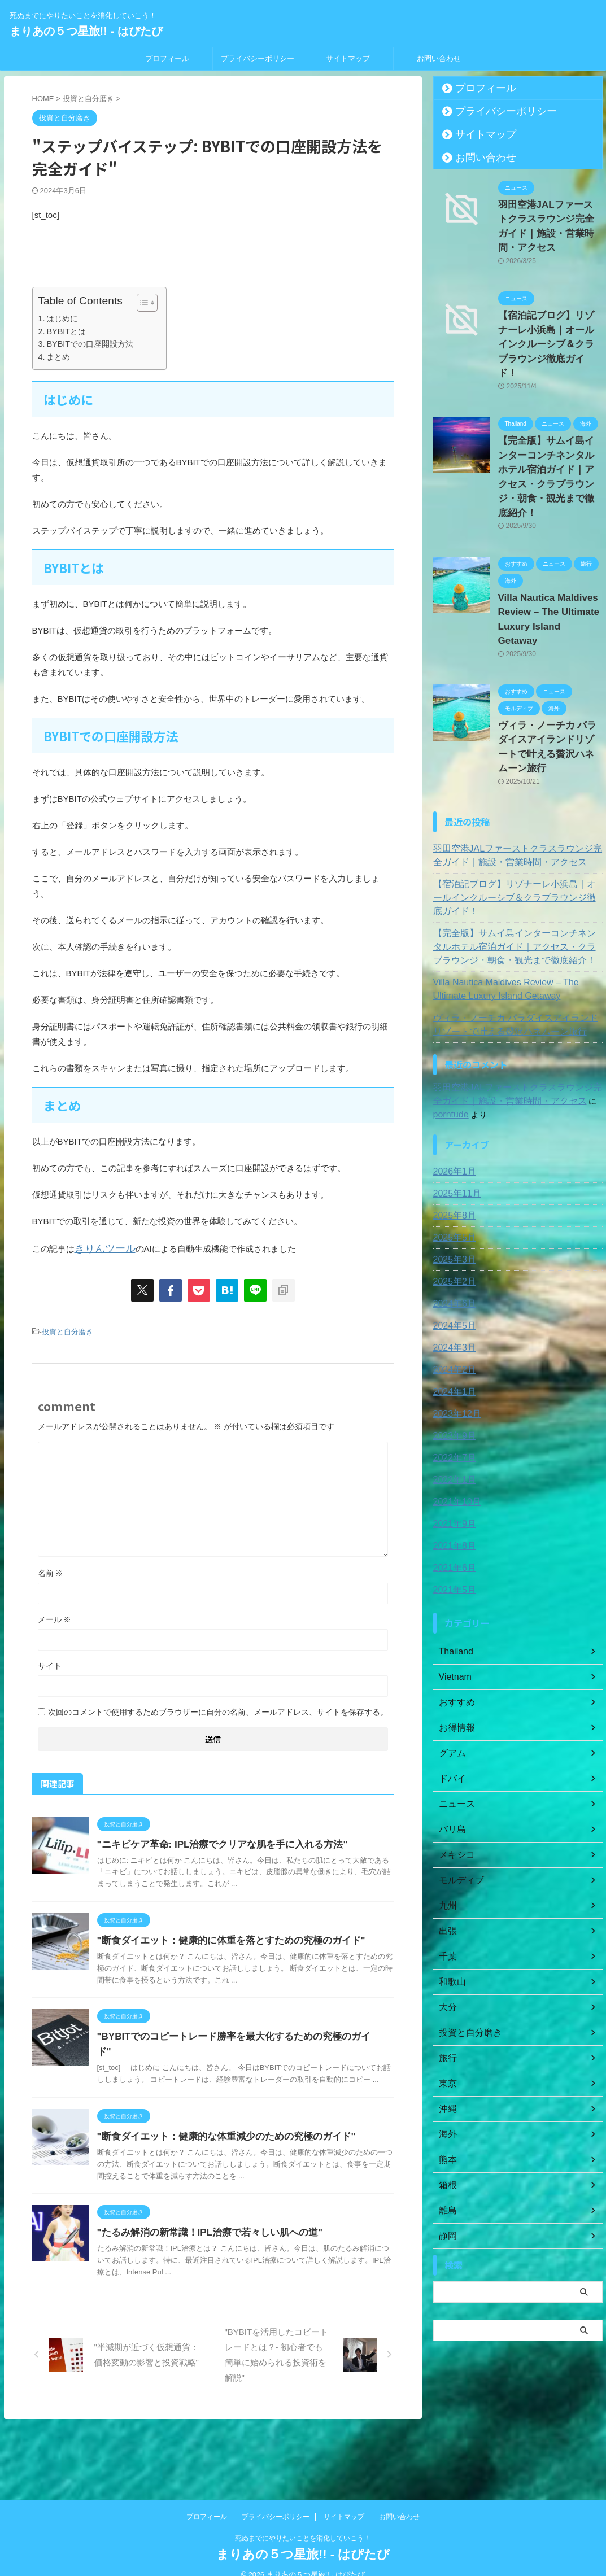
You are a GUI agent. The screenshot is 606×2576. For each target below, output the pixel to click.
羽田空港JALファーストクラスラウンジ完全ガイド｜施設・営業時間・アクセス (549, 216)
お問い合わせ (439, 58)
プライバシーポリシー (257, 58)
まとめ (58, 356)
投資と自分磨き (67, 1329)
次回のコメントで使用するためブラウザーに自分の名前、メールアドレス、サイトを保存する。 (218, 1708)
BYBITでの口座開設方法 (89, 343)
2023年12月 (454, 1298)
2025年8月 (452, 1099)
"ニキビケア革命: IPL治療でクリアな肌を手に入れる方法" (243, 1841)
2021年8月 (452, 1430)
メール (55, 1616)
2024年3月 (452, 1232)
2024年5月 (452, 1210)
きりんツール (100, 1247)
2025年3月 (452, 1144)
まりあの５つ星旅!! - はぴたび (86, 31)
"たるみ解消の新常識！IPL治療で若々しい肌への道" (231, 2276)
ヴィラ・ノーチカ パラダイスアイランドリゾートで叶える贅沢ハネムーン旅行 (549, 654)
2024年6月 (452, 1188)
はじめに (62, 318)
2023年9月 (452, 1320)
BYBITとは (66, 331)
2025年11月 (454, 1077)
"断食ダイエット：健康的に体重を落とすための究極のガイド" (251, 1949)
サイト (50, 1662)
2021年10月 (454, 1386)
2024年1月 (452, 1276)
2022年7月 (452, 1342)
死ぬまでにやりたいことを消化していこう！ (302, 2523)
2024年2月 (452, 1254)
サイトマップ (348, 58)
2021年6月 (452, 1452)
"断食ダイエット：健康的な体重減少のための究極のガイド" (247, 2168)
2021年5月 (452, 1474)
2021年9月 (452, 1408)
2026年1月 (452, 1055)
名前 (51, 1569)
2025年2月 (452, 1166)
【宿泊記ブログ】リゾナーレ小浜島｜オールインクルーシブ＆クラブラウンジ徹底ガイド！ (516, 789)
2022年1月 (452, 1364)
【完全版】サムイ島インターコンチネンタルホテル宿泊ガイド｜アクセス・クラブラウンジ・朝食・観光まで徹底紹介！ (549, 425)
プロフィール (167, 58)
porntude (579, 985)
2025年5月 (452, 1122)
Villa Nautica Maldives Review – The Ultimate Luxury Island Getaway (542, 546)
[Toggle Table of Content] (141, 302)
